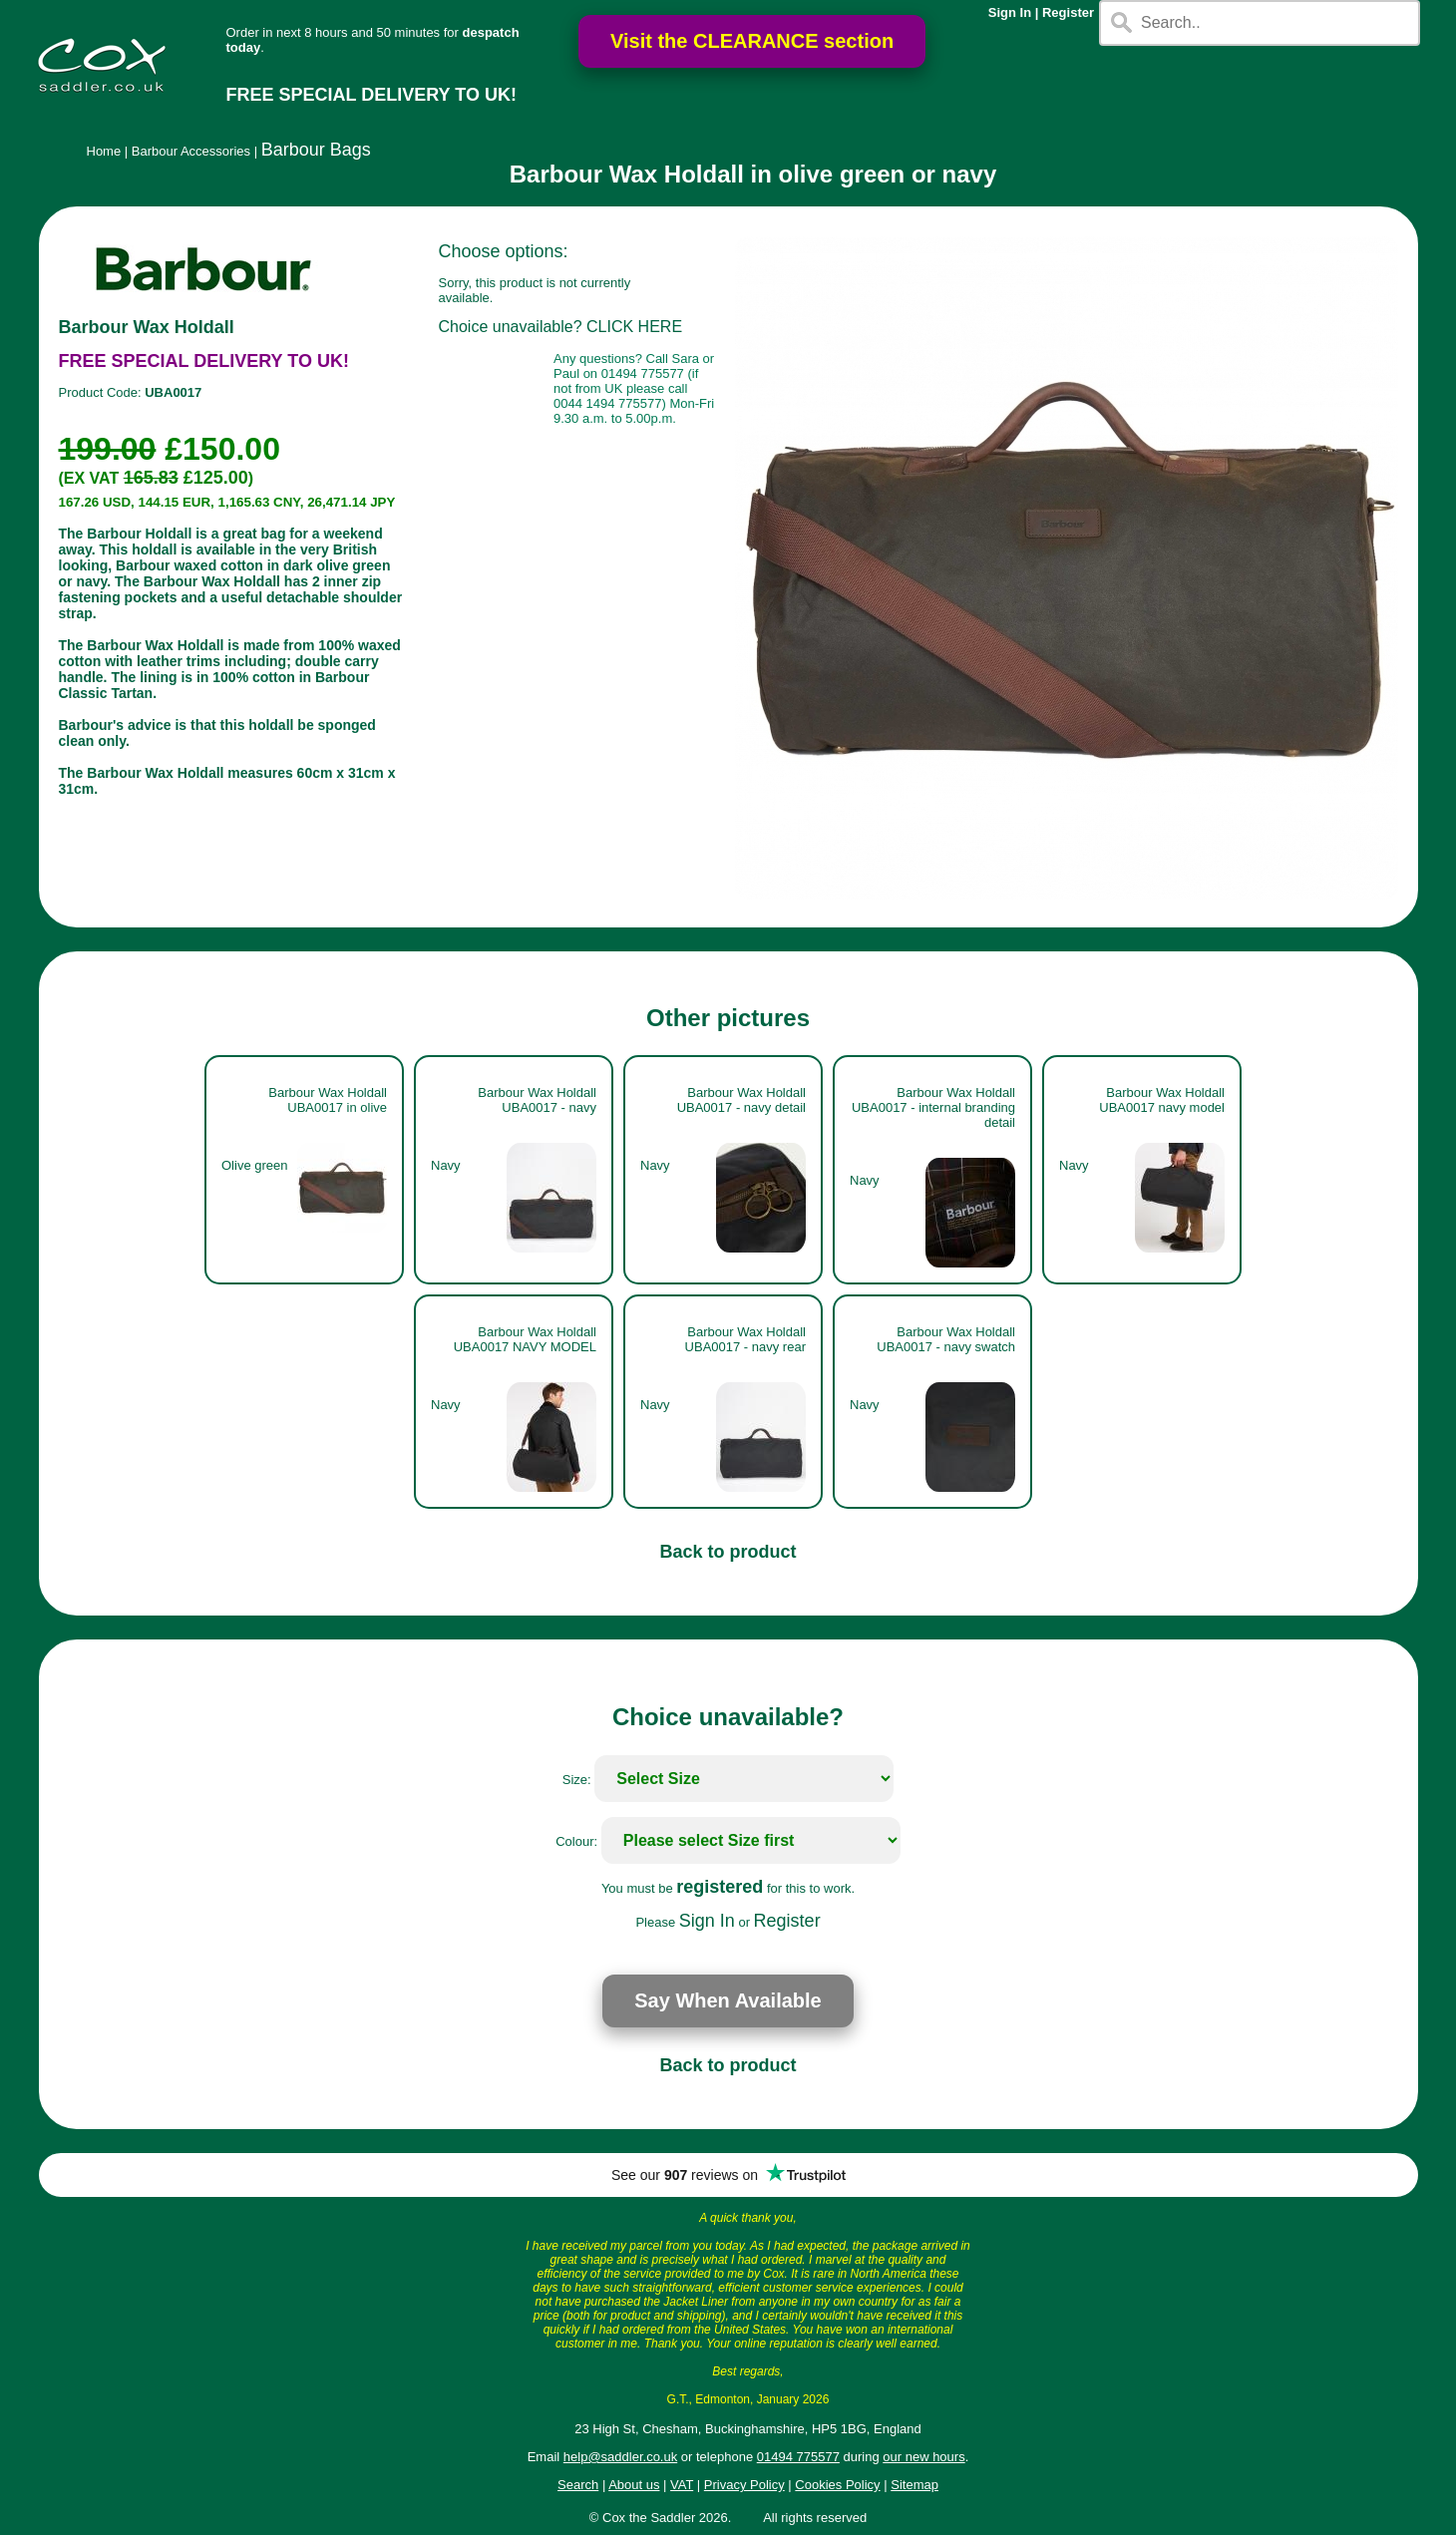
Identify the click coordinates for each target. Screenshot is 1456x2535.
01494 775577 (798, 2456)
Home (104, 151)
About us (633, 2484)
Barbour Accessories (191, 151)
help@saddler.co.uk (620, 2456)
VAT (681, 2484)
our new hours (923, 2456)
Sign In (1009, 12)
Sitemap (914, 2484)
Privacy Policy (744, 2484)
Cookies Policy (837, 2484)
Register (1068, 12)
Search (577, 2484)
